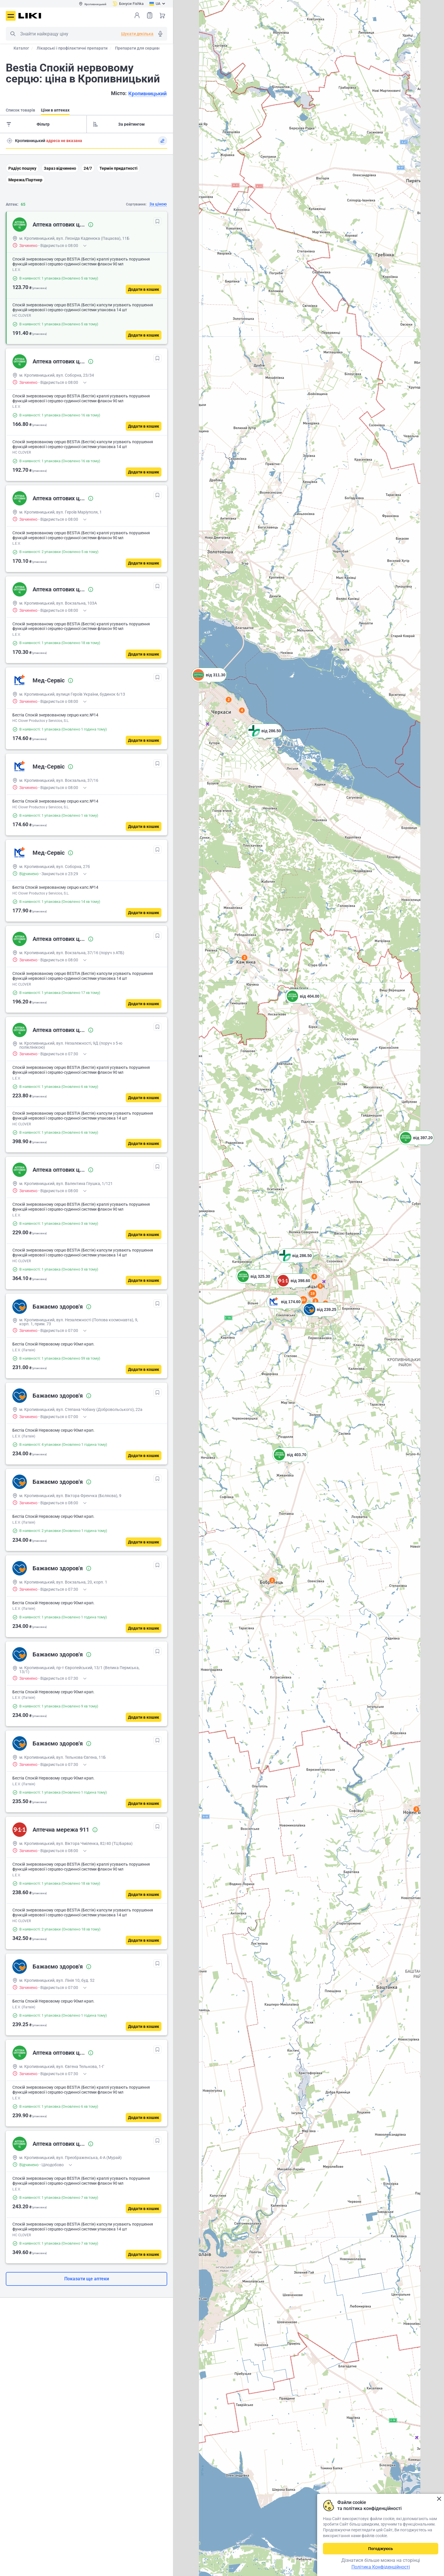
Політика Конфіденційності (380, 2567)
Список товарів (149, 15)
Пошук (13, 34)
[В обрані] (157, 221)
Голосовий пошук (160, 33)
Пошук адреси (9, 140)
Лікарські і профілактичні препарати (72, 48)
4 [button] (314, 1277)
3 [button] (316, 1301)
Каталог (21, 48)
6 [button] (320, 1286)
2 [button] (272, 1580)
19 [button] (313, 1293)
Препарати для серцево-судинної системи (155, 48)
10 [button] (303, 1300)
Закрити (439, 2499)
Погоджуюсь (380, 2548)
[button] (303, 1003)
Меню (11, 16)
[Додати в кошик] (143, 289)
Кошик (162, 15)
